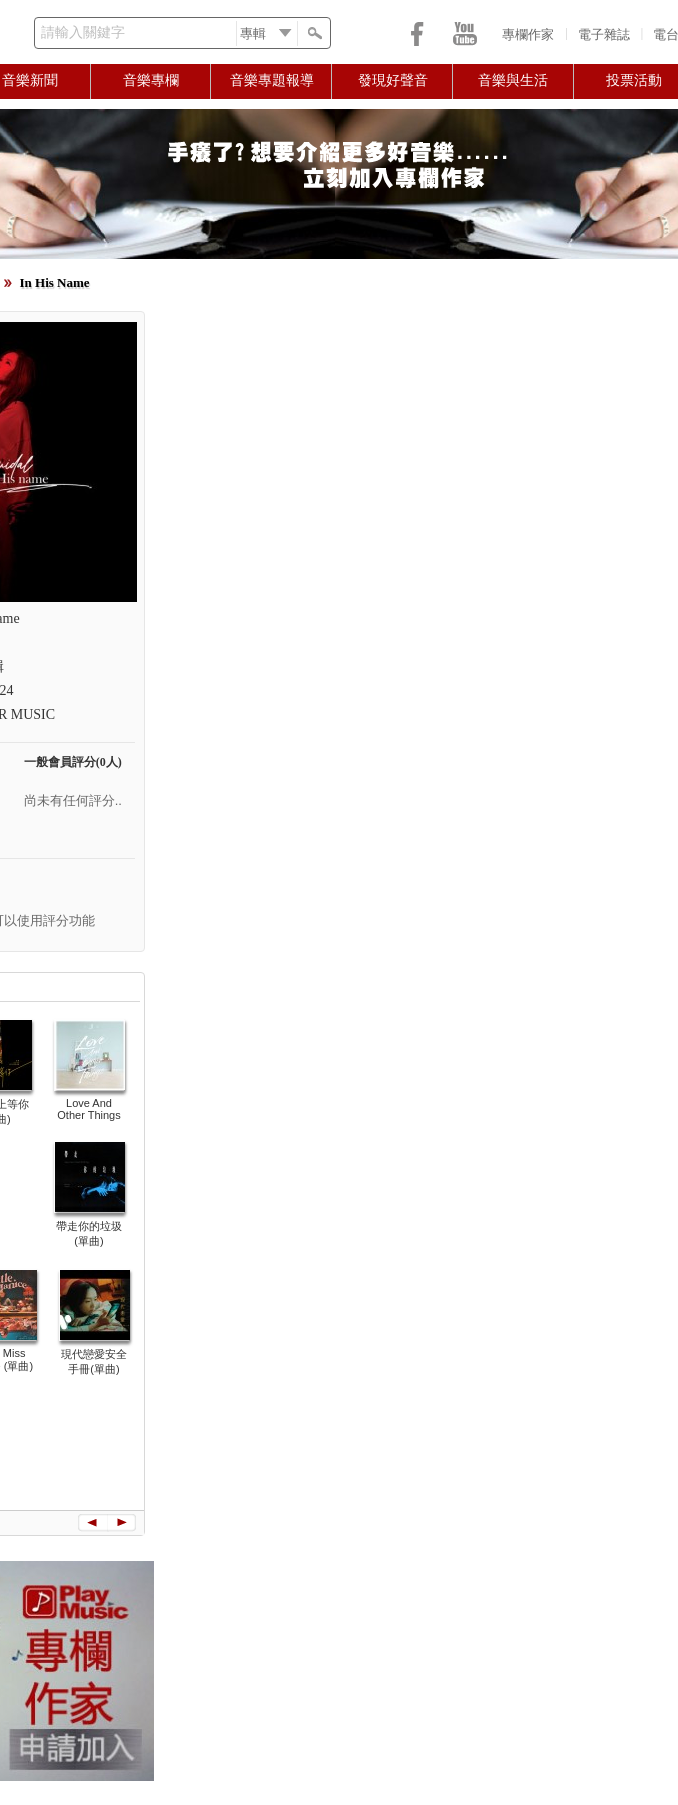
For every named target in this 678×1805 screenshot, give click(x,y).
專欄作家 (528, 34)
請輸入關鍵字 (83, 32)
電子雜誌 (604, 34)
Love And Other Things (88, 1109)
